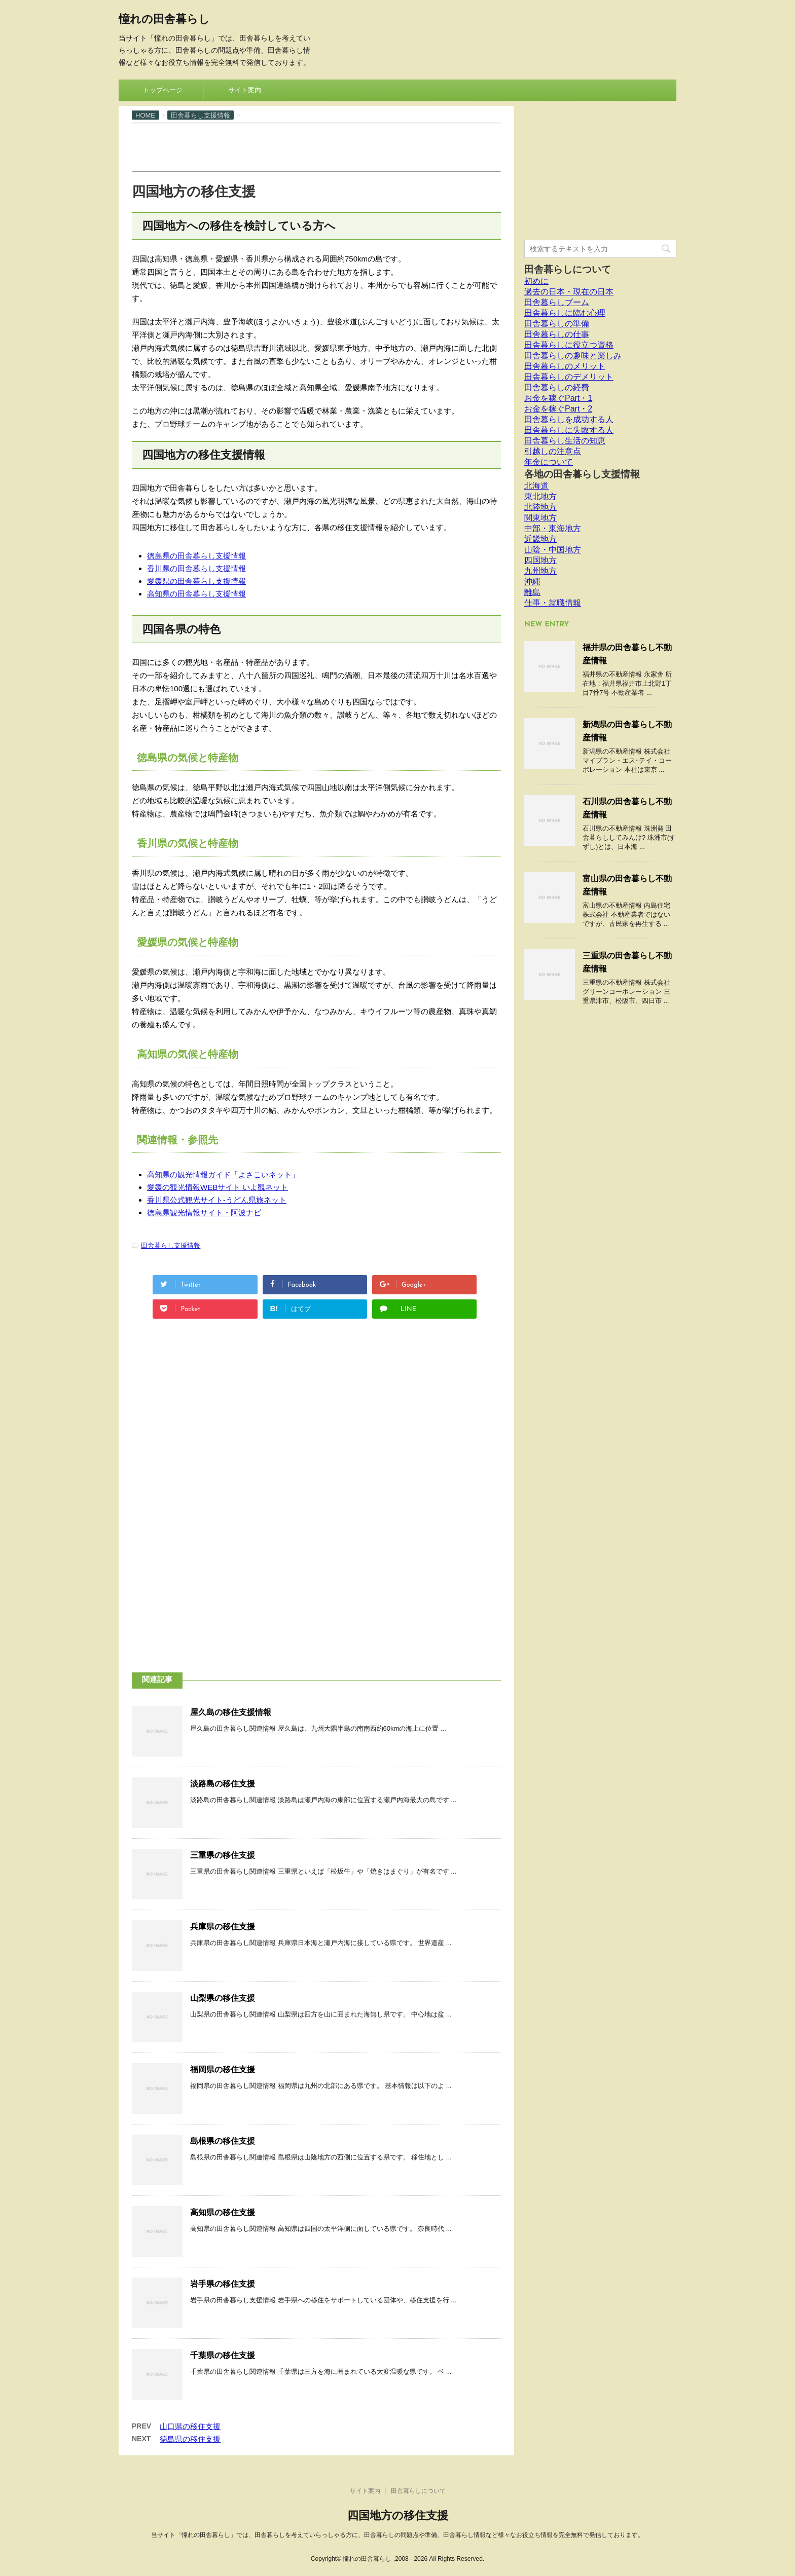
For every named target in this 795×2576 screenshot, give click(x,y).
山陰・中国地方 (552, 549)
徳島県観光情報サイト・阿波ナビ (204, 1212)
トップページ (163, 90)
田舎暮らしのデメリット (568, 376)
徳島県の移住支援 (190, 2439)
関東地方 (540, 517)
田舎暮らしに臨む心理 (564, 313)
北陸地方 (540, 507)
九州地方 (540, 571)
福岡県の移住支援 (222, 2069)
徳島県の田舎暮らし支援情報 (196, 555)
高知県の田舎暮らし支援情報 (196, 593)
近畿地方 (540, 539)
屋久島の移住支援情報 (230, 1712)
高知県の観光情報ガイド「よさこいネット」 (223, 1174)
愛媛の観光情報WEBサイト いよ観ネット (217, 1187)
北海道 (536, 485)
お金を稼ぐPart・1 (558, 398)
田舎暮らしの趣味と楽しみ (573, 355)
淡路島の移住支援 (222, 1783)
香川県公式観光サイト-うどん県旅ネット (216, 1200)
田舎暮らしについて (567, 269)
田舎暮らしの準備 (556, 323)
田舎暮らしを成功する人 (568, 419)
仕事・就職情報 (552, 603)
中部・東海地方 (552, 528)
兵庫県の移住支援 (222, 1926)
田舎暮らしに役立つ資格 (568, 345)
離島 (532, 592)
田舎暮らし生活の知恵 (564, 440)
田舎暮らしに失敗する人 (568, 430)
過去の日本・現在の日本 (568, 291)
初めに (536, 281)
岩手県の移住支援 (222, 2284)
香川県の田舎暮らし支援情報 (196, 568)
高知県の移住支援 (222, 2212)
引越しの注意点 (552, 451)
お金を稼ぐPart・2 (558, 408)
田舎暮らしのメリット (564, 366)
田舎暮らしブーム (556, 302)
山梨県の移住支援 (222, 1998)
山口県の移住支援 (190, 2426)
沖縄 (532, 581)
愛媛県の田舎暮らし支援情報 (196, 581)
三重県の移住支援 (222, 1855)
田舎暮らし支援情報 (170, 1245)
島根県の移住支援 (222, 2141)
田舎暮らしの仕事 (556, 334)
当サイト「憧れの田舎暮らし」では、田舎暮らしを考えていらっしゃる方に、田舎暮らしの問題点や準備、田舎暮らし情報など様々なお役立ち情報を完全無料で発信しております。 (397, 2534)
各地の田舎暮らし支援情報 (582, 474)
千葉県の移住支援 (222, 2355)
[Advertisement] (316, 146)
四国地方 (540, 560)
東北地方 (540, 496)
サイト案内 (244, 90)
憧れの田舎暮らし (164, 20)
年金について (548, 462)
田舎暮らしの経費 (556, 387)
